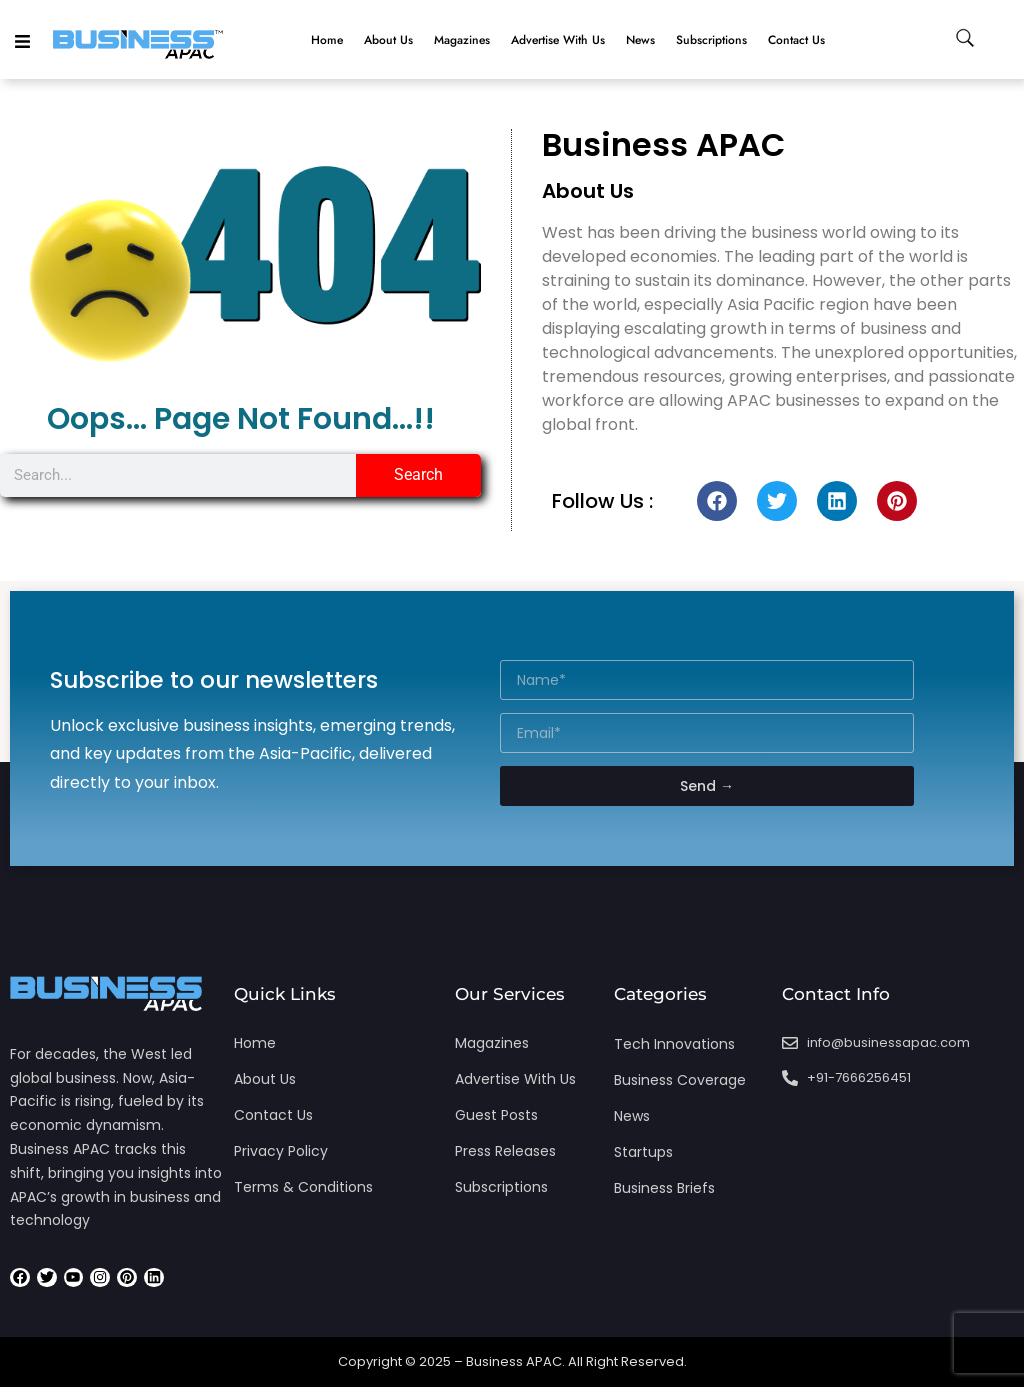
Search (418, 474)
